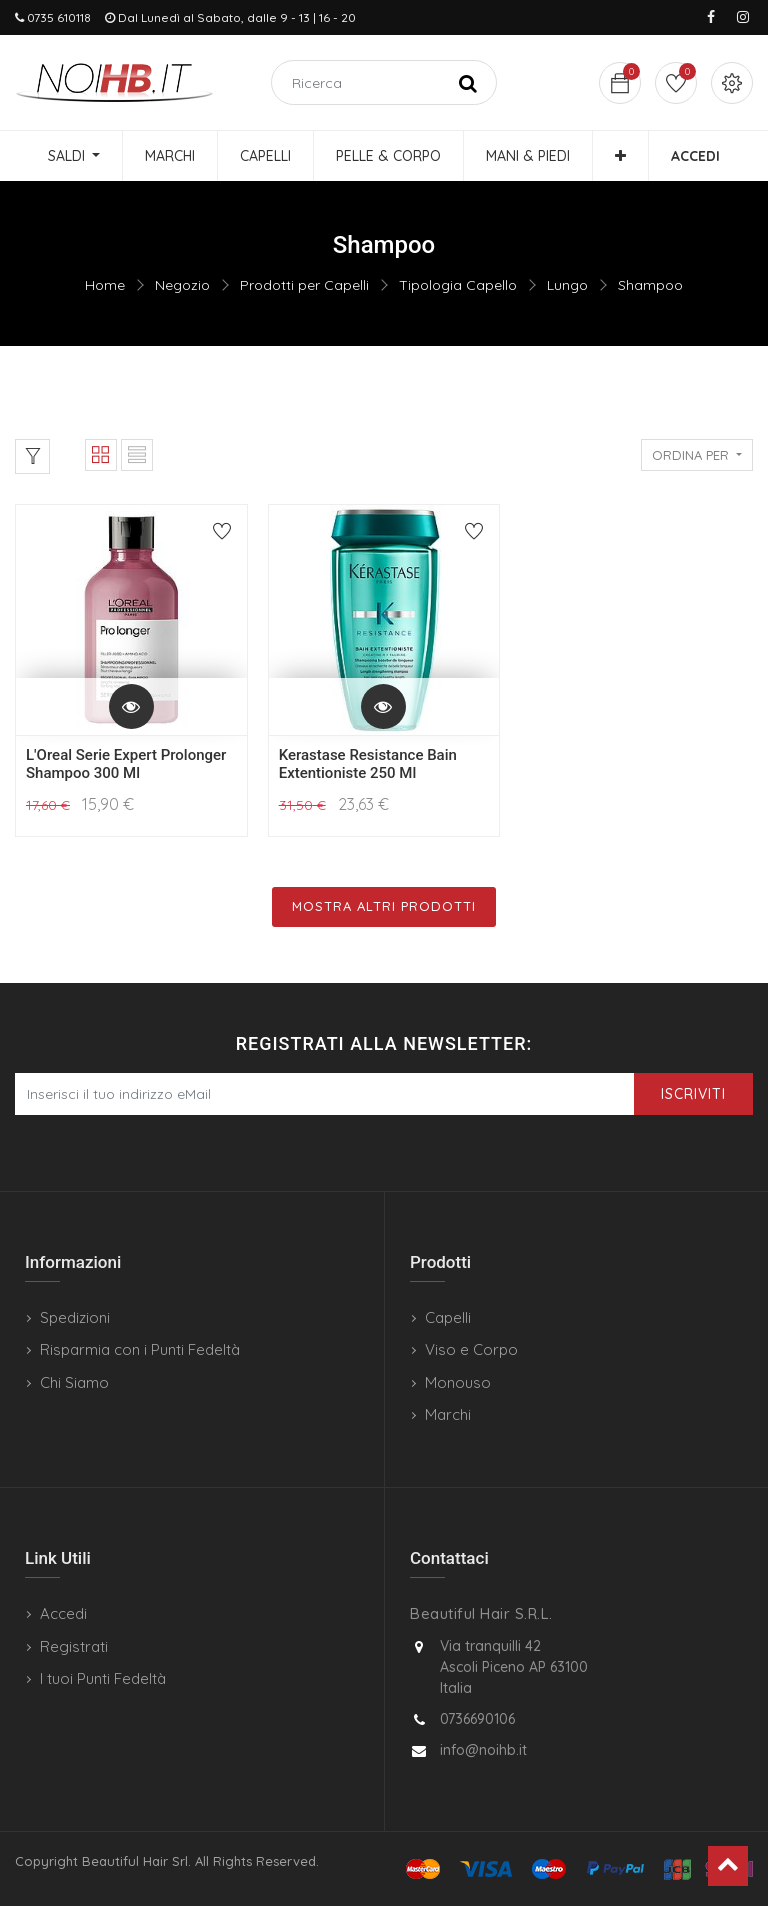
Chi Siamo (74, 1382)
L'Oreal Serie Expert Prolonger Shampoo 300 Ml (126, 764)
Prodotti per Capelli (304, 285)
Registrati (74, 1646)
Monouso (458, 1382)
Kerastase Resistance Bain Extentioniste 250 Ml (368, 764)
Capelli (448, 1317)
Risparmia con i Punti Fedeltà (140, 1349)
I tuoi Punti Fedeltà (103, 1678)
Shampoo (650, 285)
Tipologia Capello (458, 285)
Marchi (448, 1414)
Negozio (182, 285)
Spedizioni (75, 1317)
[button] (620, 156)
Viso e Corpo (471, 1349)
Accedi (63, 1613)
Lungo (567, 285)
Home (105, 285)
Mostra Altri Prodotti (384, 906)
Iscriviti (693, 1094)
